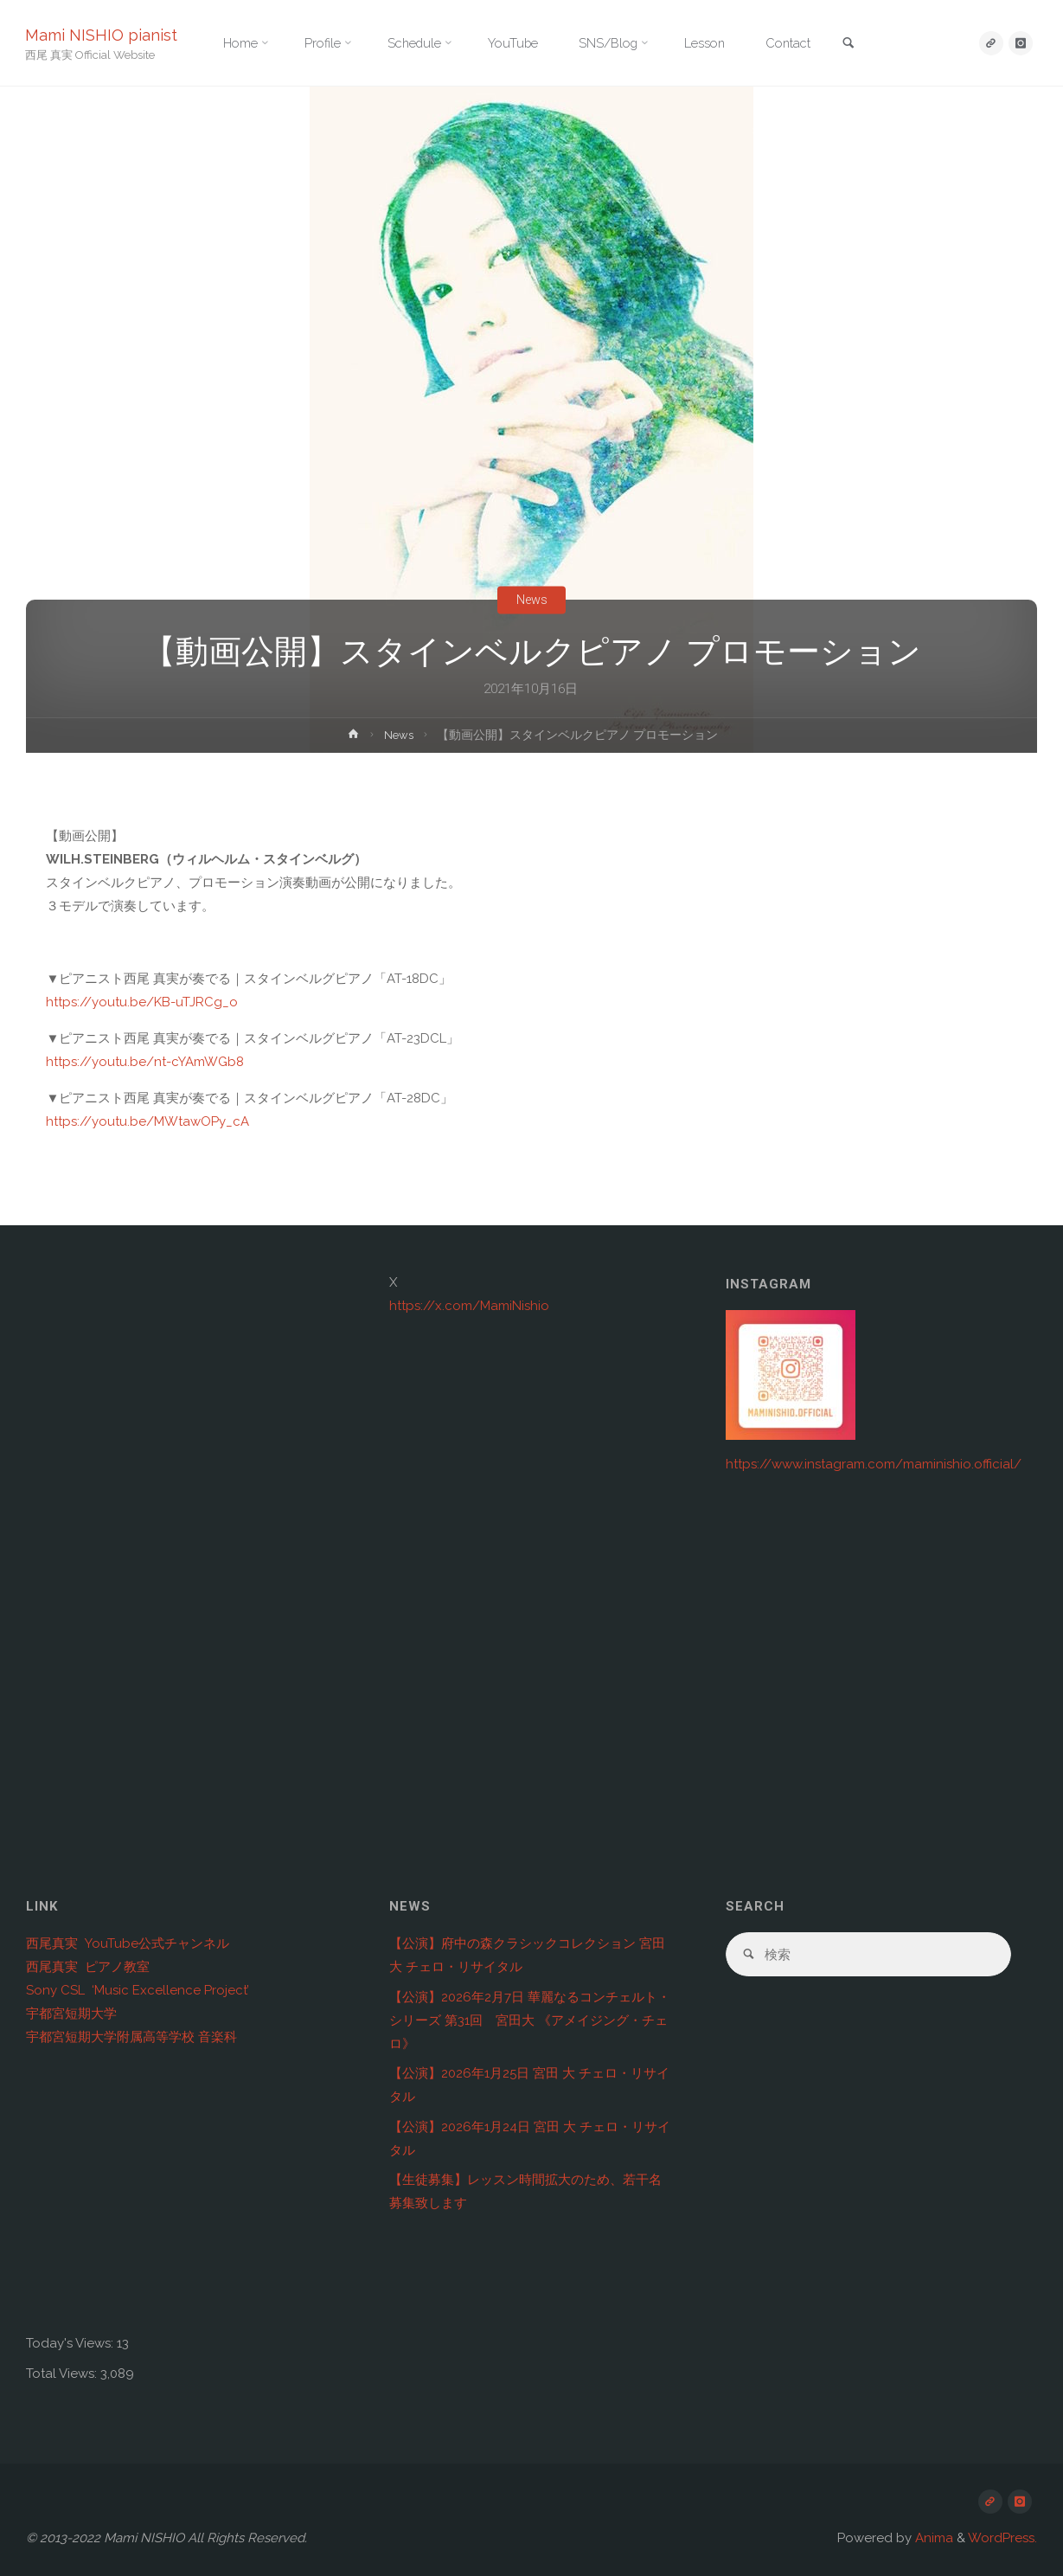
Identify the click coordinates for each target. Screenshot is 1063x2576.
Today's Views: (71, 2343)
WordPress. (1002, 2538)
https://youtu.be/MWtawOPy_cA (147, 1121)
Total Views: (63, 2373)
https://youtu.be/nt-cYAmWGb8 (145, 1062)
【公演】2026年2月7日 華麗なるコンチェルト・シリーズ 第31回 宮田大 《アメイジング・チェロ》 (529, 2020)
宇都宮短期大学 (71, 2013)
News (531, 599)
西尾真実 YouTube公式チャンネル (127, 1943)
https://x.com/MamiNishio (469, 1306)
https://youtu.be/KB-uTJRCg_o (142, 1002)
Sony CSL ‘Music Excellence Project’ (137, 1990)
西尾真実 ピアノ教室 (88, 1967)
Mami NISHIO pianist (102, 35)
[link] (866, 44)
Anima (932, 2538)
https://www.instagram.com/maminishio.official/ (873, 1464)
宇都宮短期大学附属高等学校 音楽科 (131, 2037)
